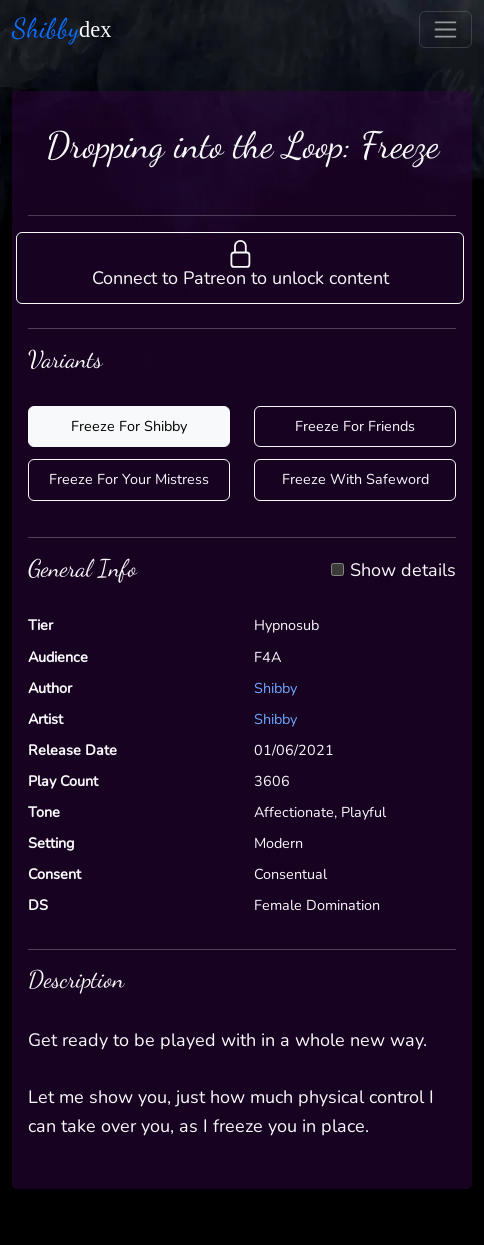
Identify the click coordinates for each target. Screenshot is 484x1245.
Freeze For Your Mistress (129, 479)
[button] (240, 268)
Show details (403, 571)
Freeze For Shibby (129, 426)
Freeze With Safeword (355, 479)
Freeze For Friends (355, 426)
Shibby (275, 688)
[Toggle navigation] (445, 29)
